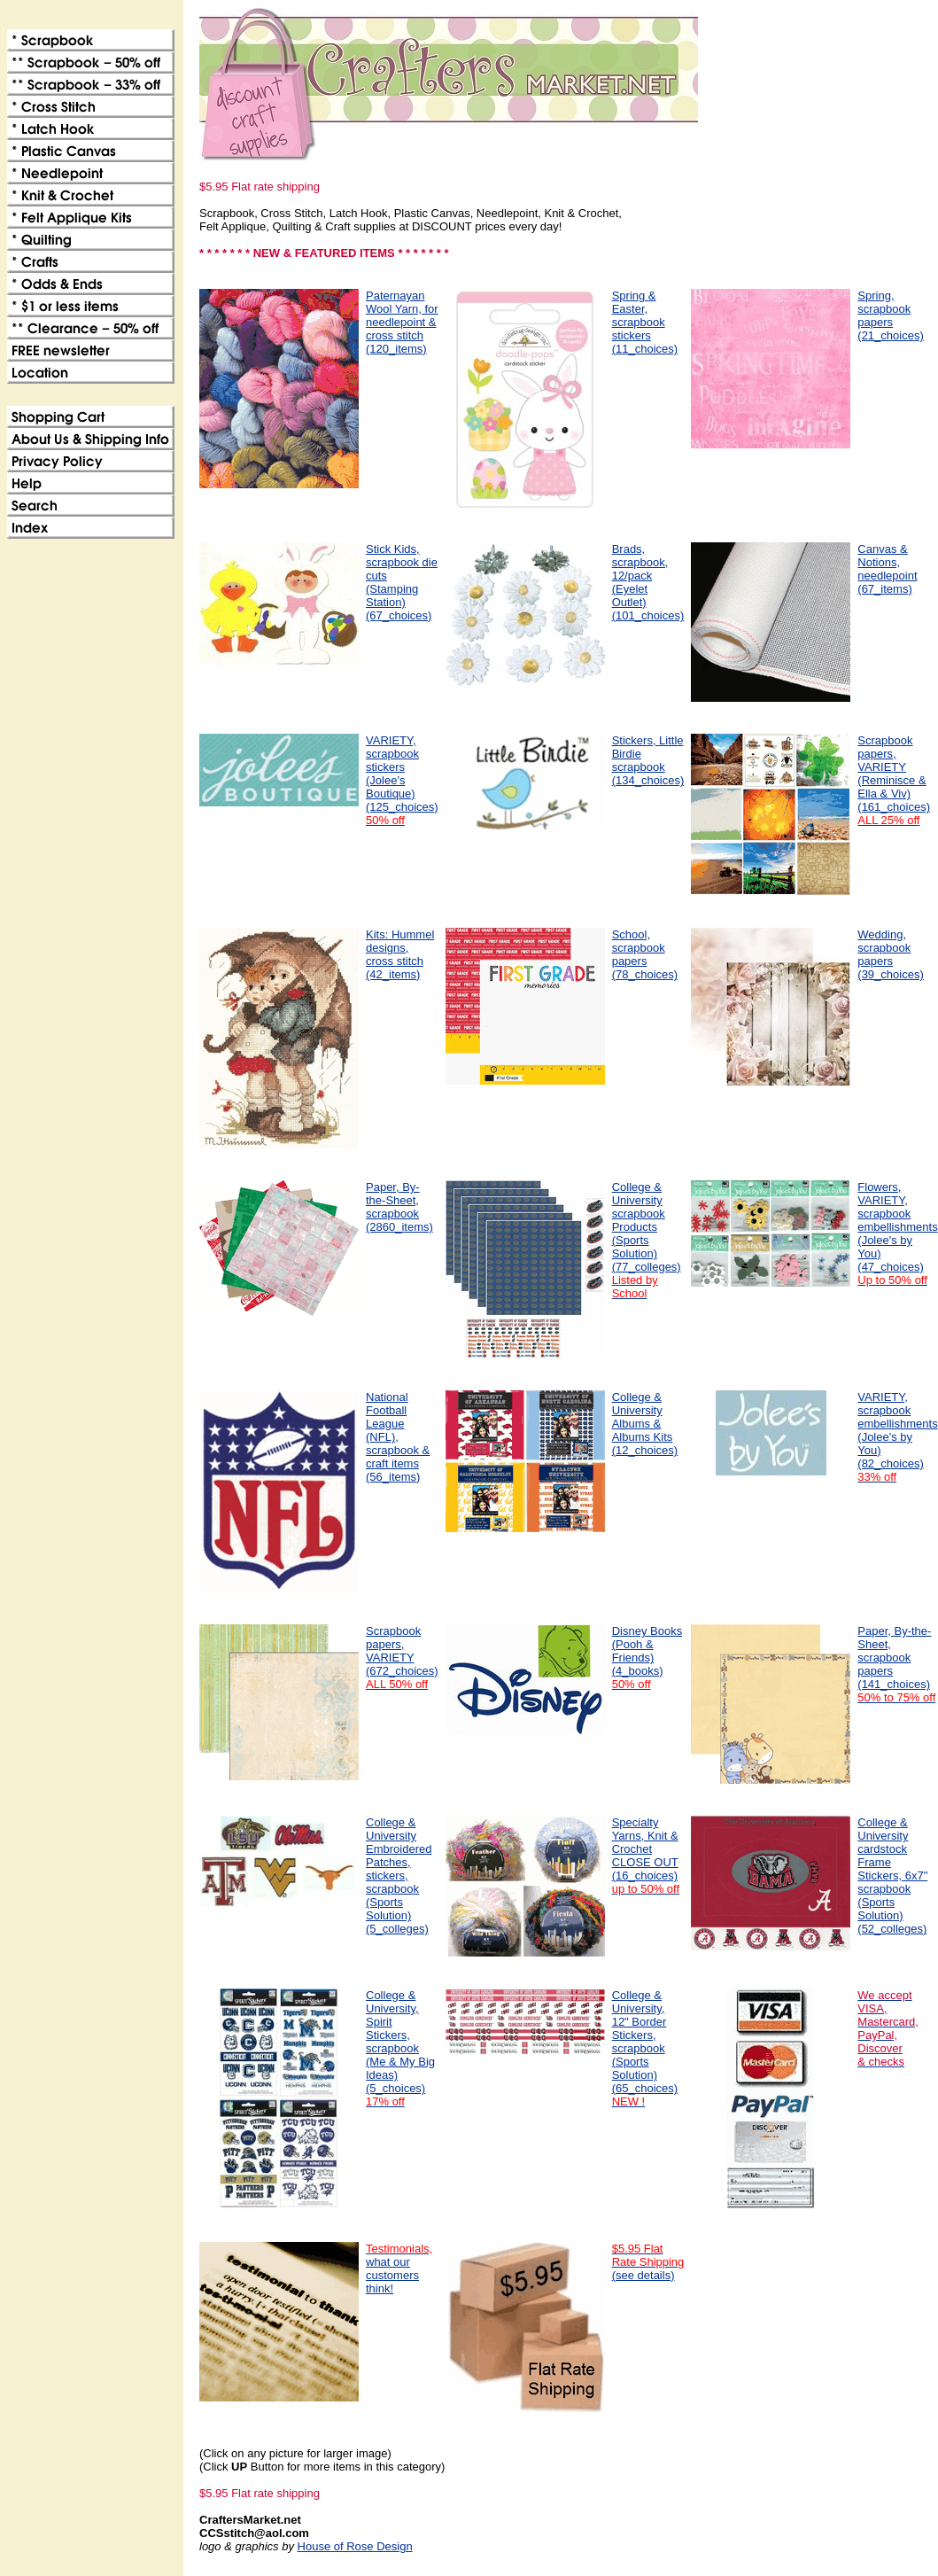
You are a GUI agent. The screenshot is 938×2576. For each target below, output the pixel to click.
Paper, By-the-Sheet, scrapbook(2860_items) (399, 1207)
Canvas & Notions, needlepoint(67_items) (887, 568)
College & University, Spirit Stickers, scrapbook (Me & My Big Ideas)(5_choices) (400, 2048)
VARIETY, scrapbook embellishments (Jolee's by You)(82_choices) (897, 1436)
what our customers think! (399, 2268)
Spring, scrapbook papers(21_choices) (890, 315)
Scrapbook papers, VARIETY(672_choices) (402, 1657)
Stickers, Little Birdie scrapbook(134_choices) (648, 760)
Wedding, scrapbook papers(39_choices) (890, 954)
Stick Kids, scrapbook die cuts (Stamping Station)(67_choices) (402, 582)
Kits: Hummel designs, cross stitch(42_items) (400, 954)
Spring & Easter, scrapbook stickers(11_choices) (645, 322)
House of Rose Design (355, 2546)
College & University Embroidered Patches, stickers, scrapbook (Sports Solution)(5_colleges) (398, 1875)
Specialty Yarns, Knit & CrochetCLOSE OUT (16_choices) (645, 1855)
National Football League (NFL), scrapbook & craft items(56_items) (398, 1436)
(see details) (648, 2262)
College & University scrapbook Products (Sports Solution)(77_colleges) (646, 1240)
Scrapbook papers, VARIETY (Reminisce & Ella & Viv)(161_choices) (893, 780)
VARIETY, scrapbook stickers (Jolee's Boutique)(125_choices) (402, 780)
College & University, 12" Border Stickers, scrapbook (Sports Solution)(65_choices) (645, 2048)
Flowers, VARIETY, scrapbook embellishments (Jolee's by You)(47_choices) (897, 1233)
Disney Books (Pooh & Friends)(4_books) (647, 1657)
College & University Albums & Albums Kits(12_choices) (645, 1423)
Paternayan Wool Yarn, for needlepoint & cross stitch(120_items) (402, 322)
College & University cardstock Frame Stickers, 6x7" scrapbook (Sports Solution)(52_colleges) (892, 1875)
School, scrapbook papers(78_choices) (645, 954)
